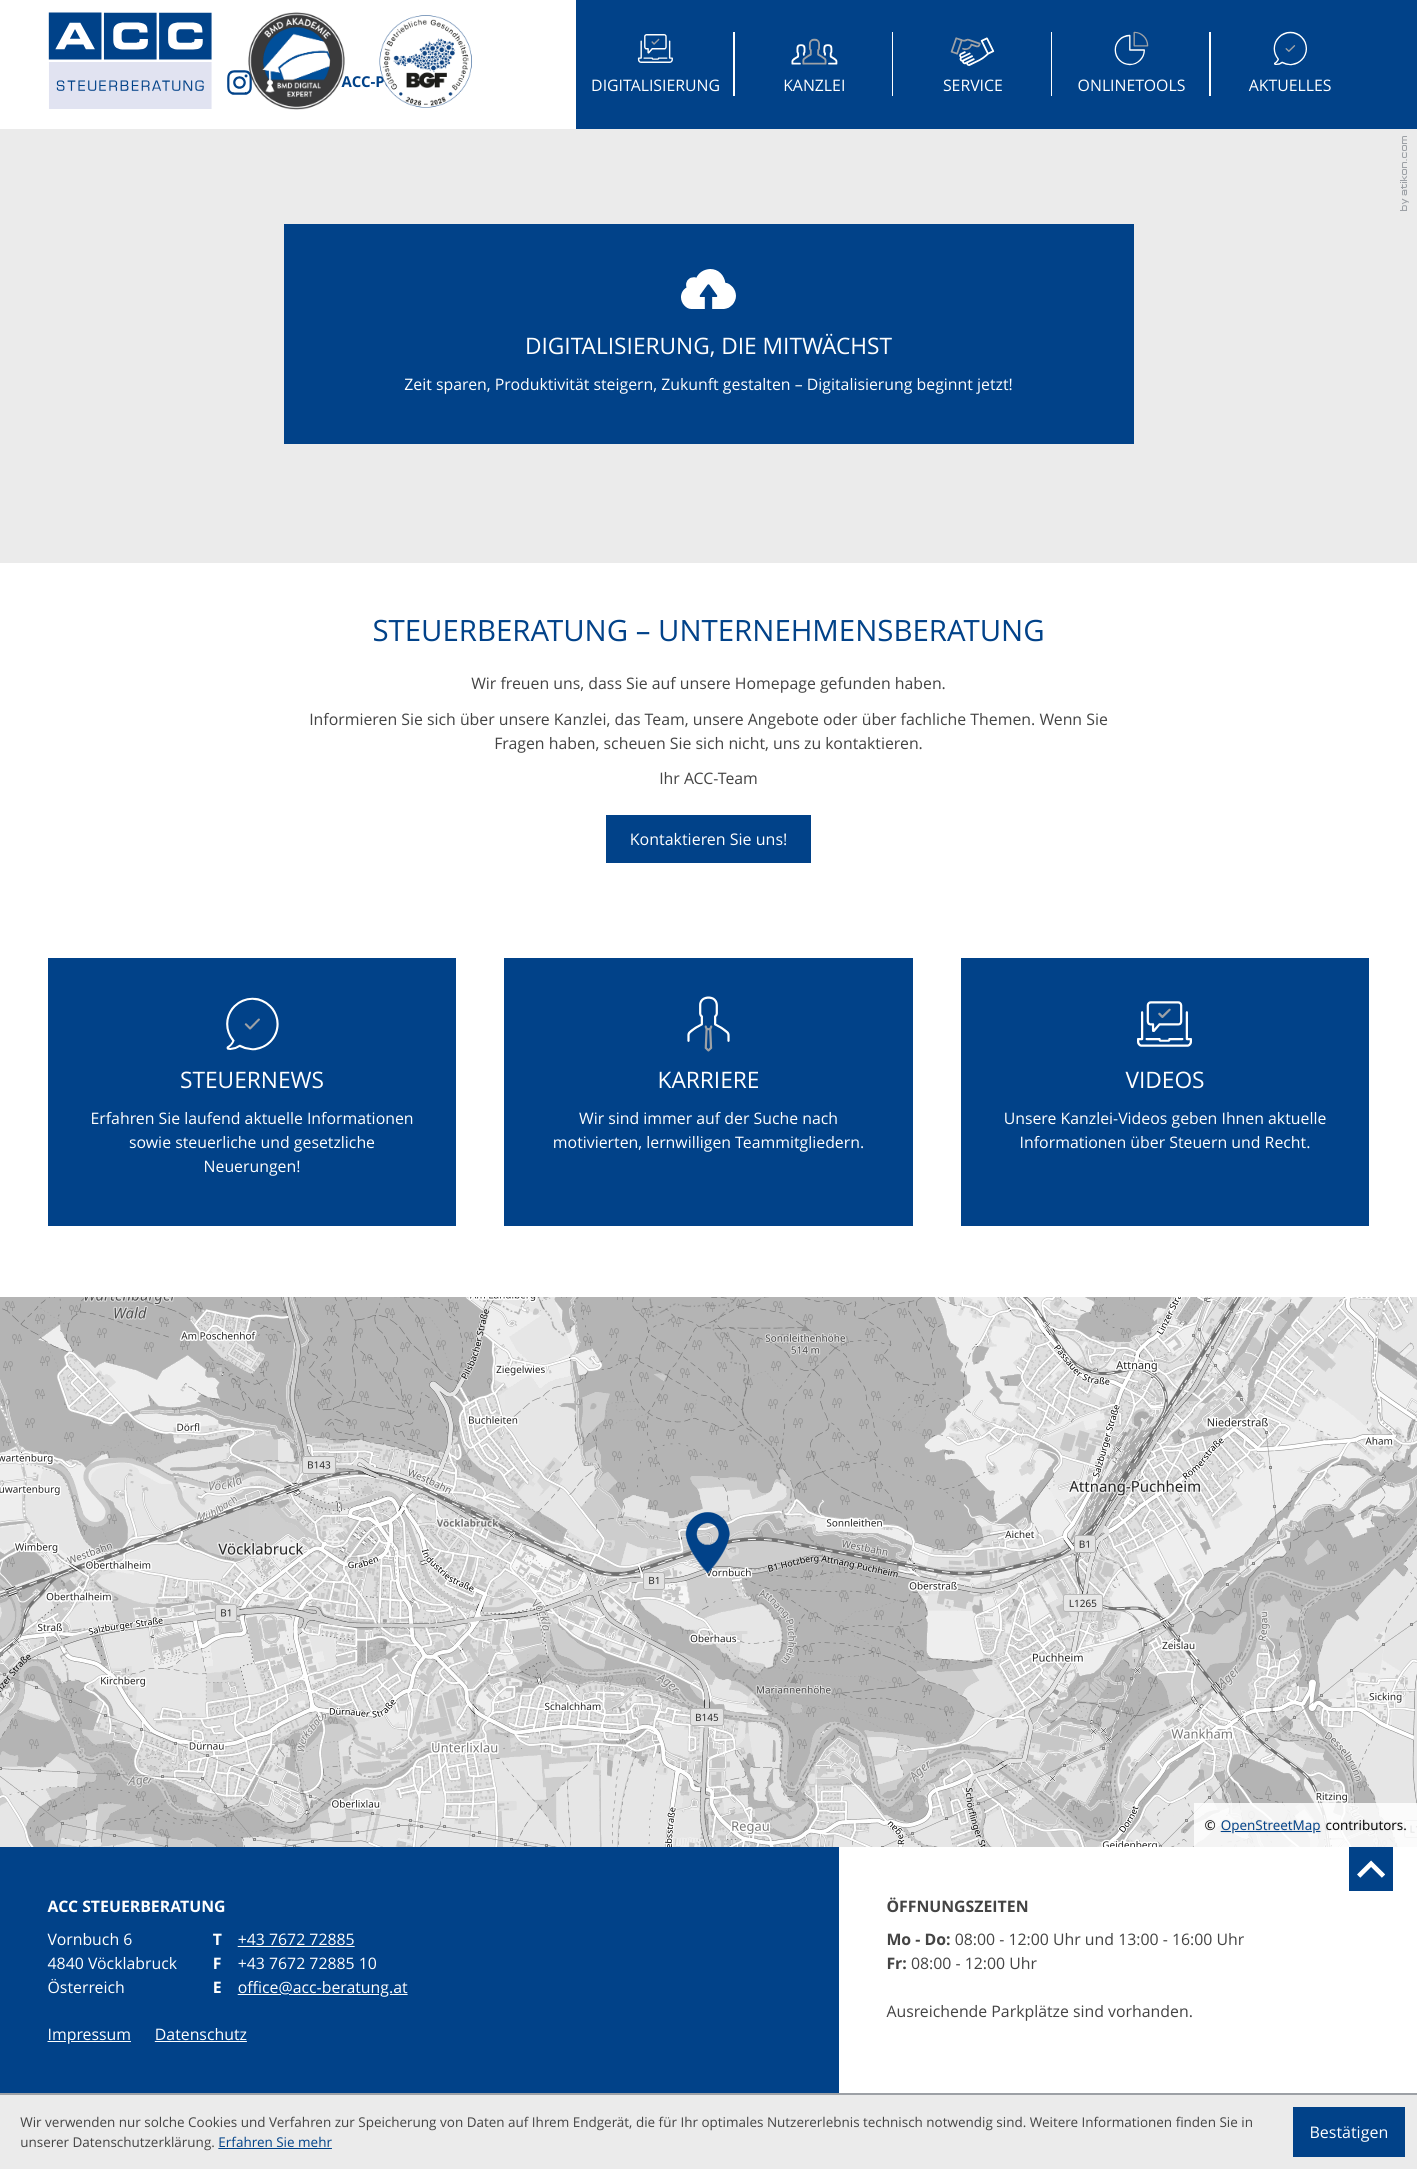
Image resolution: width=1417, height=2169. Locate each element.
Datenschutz (201, 2034)
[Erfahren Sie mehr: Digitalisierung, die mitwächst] (709, 334)
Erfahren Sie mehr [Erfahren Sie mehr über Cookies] (275, 2142)
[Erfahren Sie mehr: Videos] (1165, 1092)
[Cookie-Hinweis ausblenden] (1349, 2132)
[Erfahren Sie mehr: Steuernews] (252, 1092)
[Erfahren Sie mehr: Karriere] (708, 1092)
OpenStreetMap (1271, 1825)
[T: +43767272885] (296, 1940)
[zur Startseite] (148, 64)
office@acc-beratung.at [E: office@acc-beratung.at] (323, 1987)
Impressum (89, 2034)
